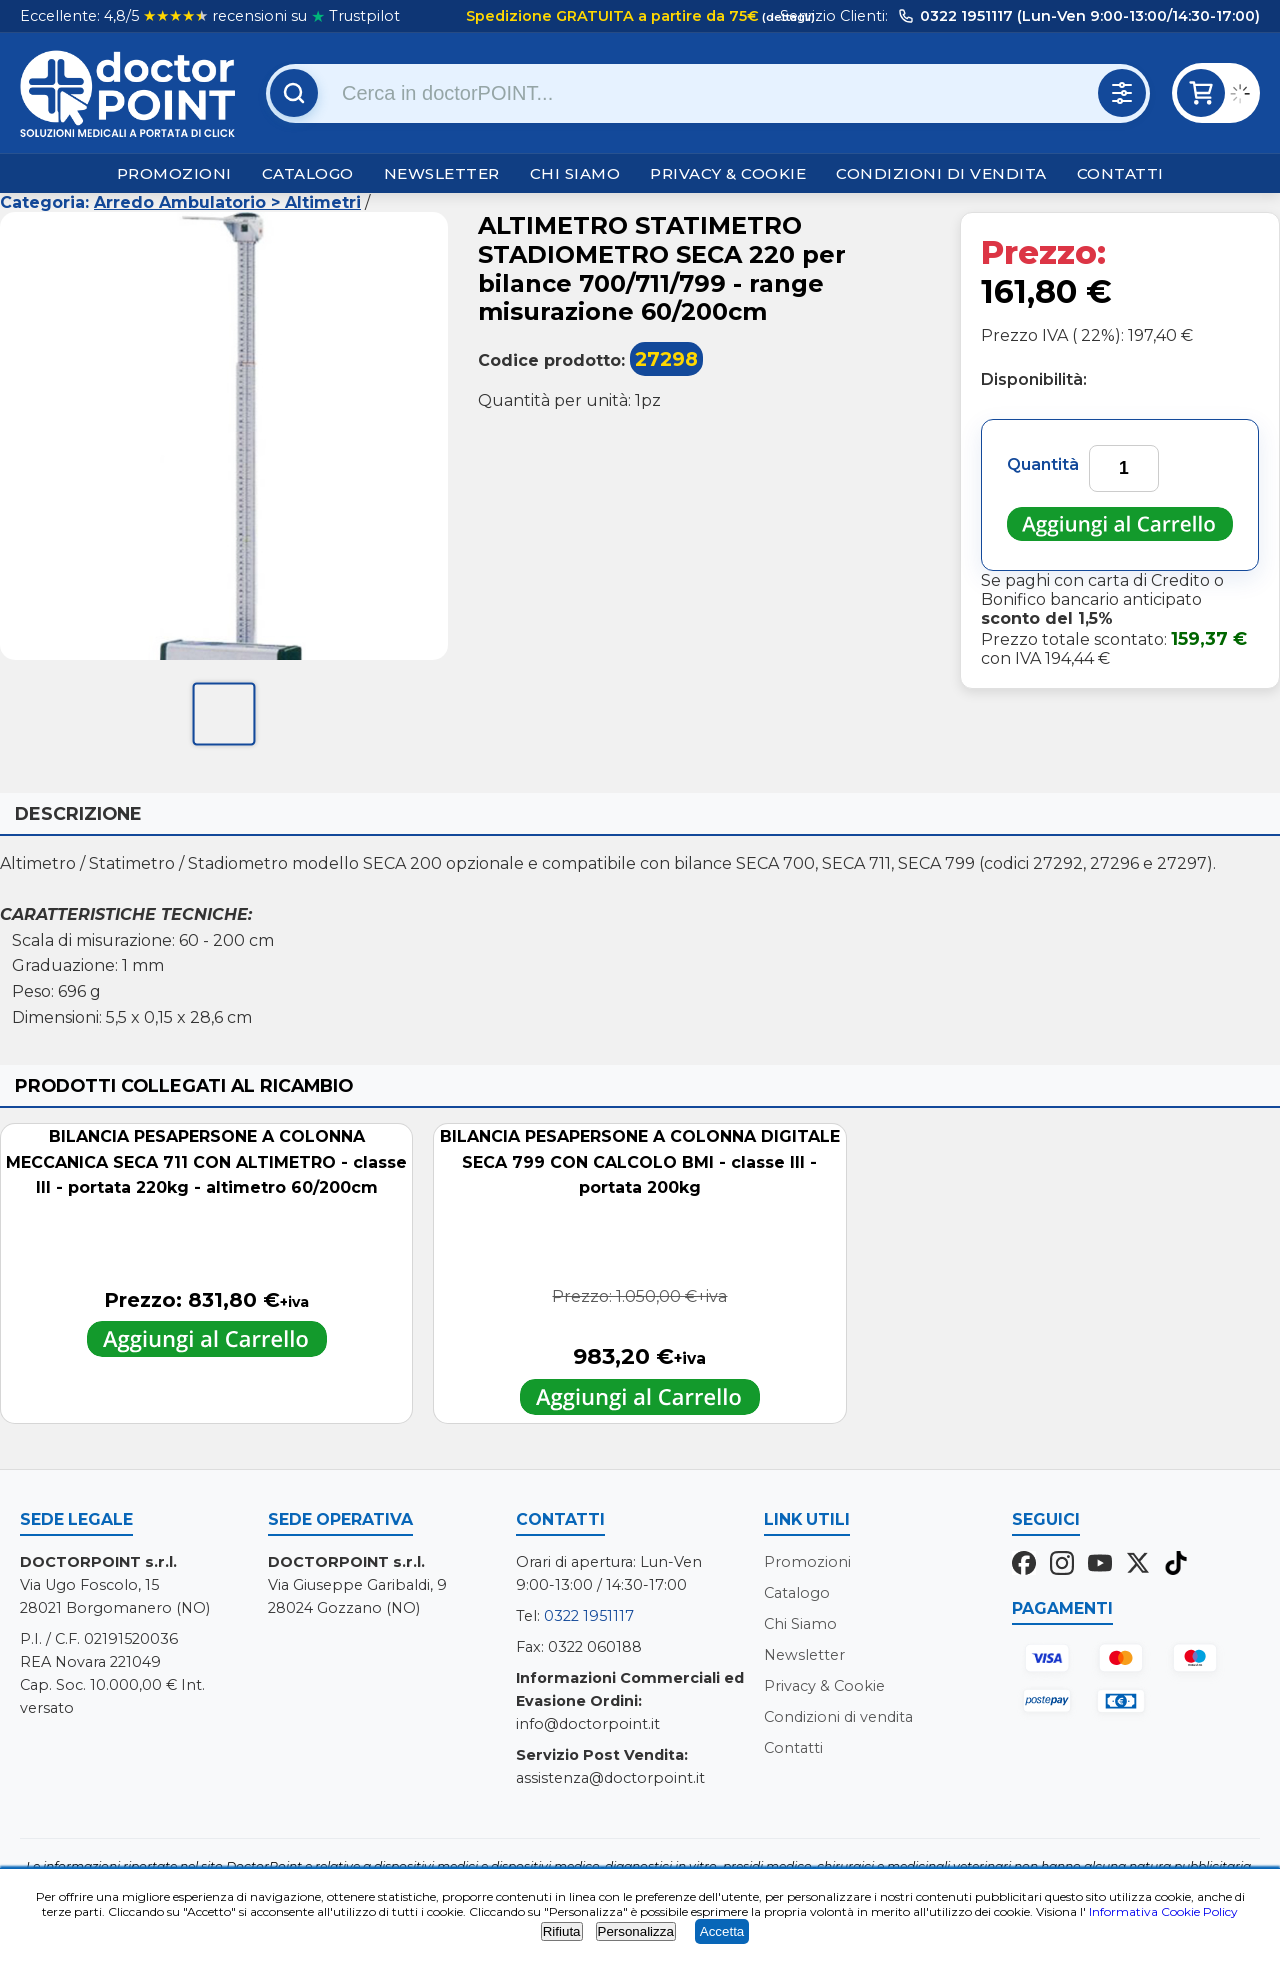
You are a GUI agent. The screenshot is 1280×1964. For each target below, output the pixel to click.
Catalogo (308, 173)
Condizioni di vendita (941, 173)
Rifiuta (562, 1931)
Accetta (722, 1931)
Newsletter (442, 173)
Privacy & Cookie (728, 173)
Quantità (1043, 464)
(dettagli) (787, 17)
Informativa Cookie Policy (1163, 1911)
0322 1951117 (589, 1616)
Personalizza (636, 1931)
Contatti (1120, 173)
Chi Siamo (575, 173)
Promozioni (174, 173)
